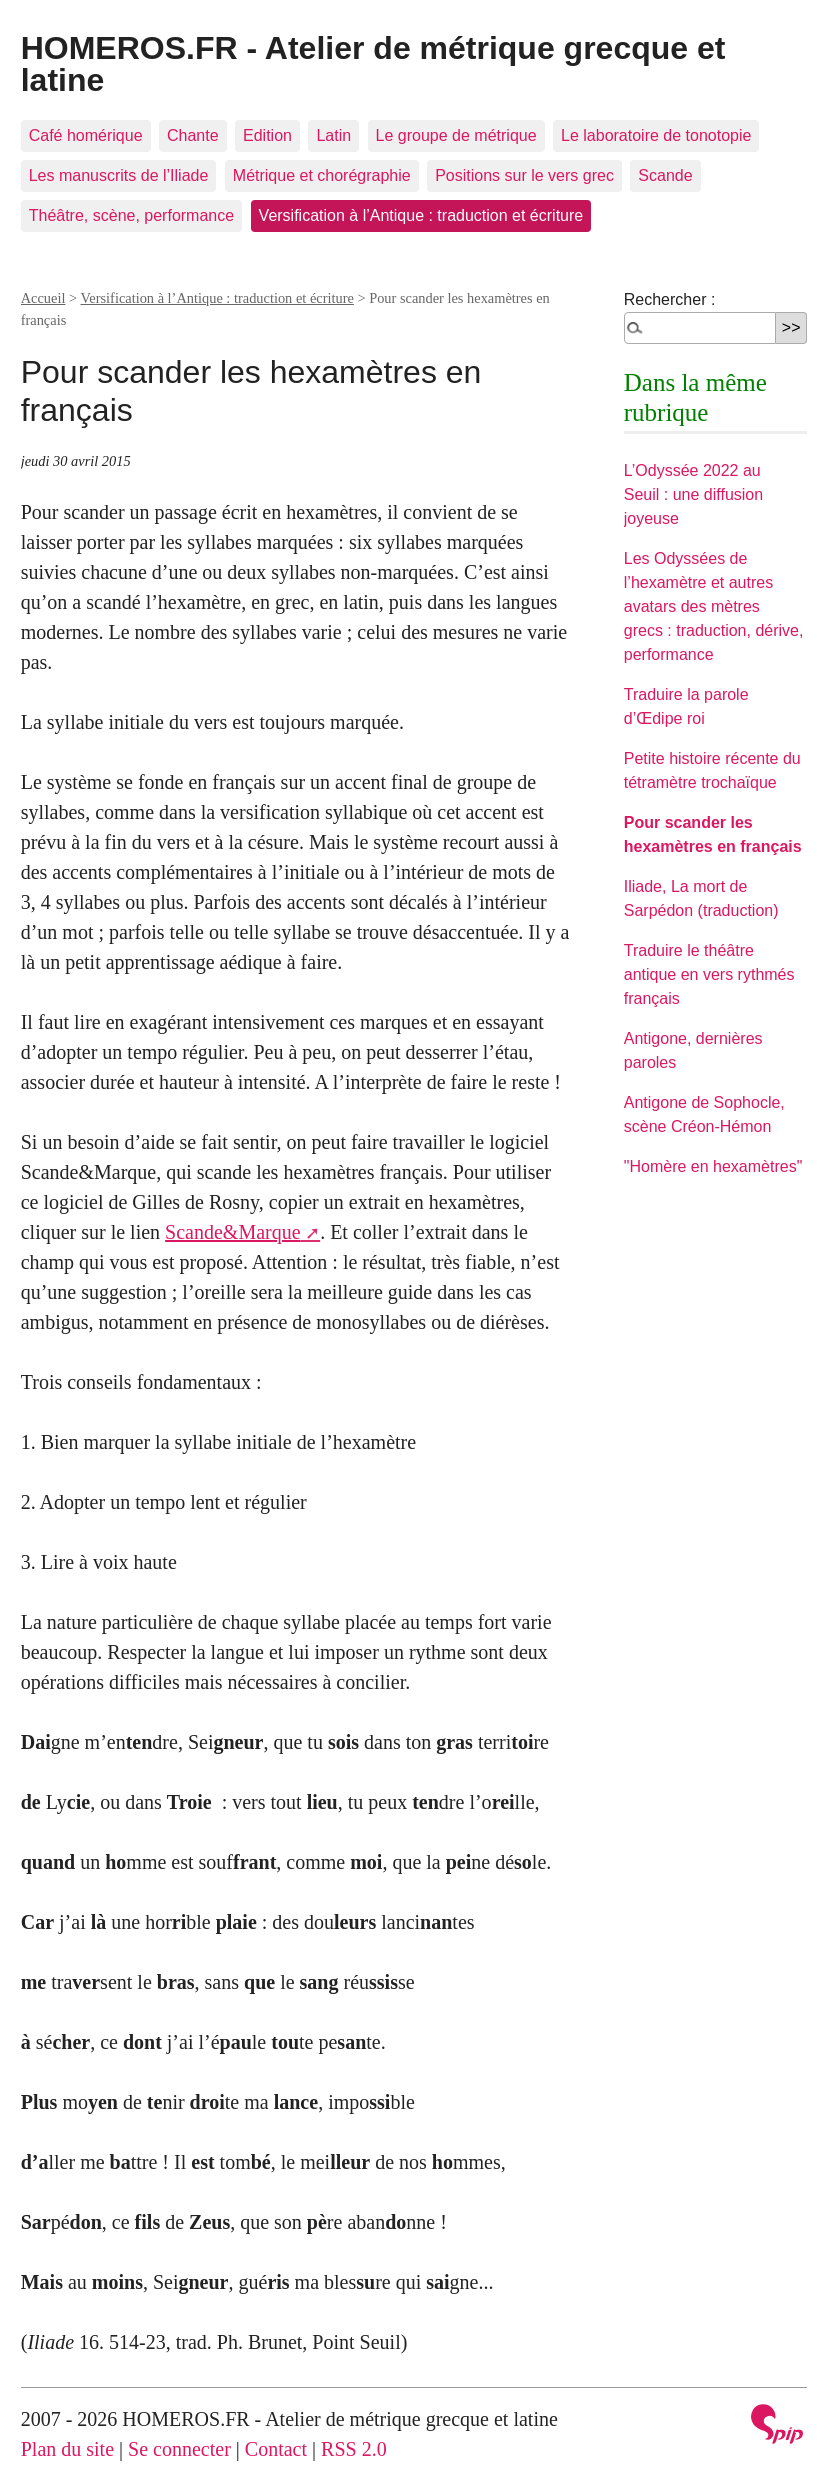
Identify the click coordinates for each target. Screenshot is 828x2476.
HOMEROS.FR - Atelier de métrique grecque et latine (373, 64)
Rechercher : (670, 299)
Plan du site (67, 2449)
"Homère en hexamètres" (713, 1166)
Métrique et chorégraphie (322, 175)
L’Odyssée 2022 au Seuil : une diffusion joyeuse (693, 494)
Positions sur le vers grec (524, 175)
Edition (267, 135)
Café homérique (86, 135)
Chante (193, 135)
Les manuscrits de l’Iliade (119, 175)
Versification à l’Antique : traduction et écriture (421, 215)
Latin (333, 135)
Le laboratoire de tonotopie (656, 135)
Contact (276, 2449)
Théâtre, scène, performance (131, 215)
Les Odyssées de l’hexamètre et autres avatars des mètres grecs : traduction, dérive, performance (714, 606)
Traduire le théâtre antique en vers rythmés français (709, 974)
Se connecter (179, 2449)
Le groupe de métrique (456, 135)
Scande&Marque (233, 1232)
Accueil (43, 298)
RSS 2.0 (354, 2449)
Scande (665, 175)
